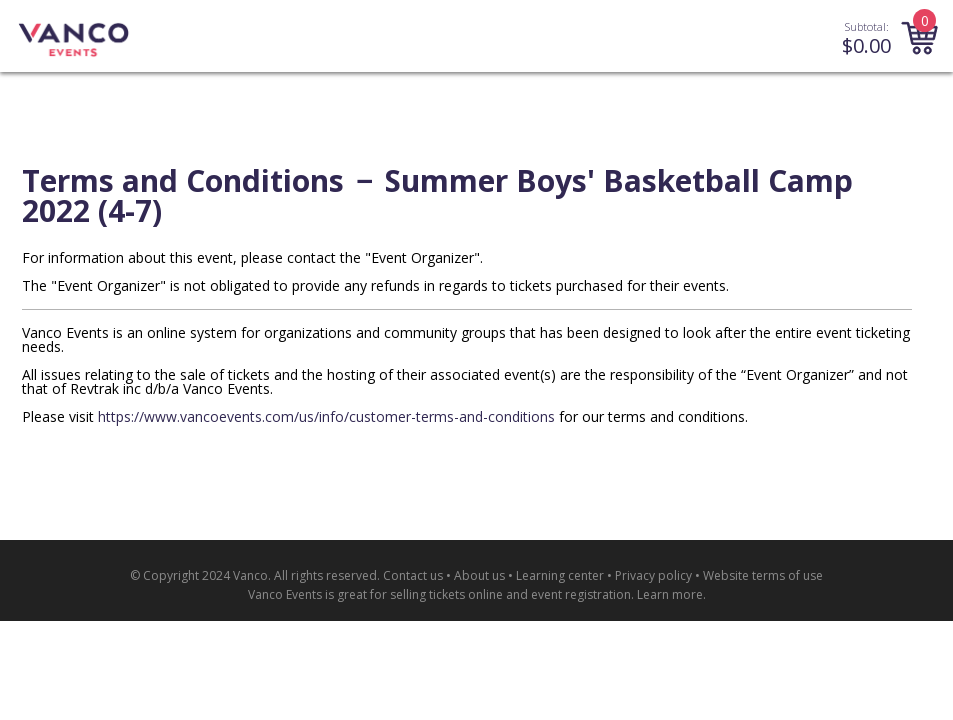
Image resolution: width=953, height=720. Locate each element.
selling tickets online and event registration (510, 594)
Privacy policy (653, 575)
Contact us (413, 575)
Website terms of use (763, 575)
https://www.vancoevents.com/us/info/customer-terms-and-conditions (326, 416)
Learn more (670, 594)
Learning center (560, 575)
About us (479, 575)
